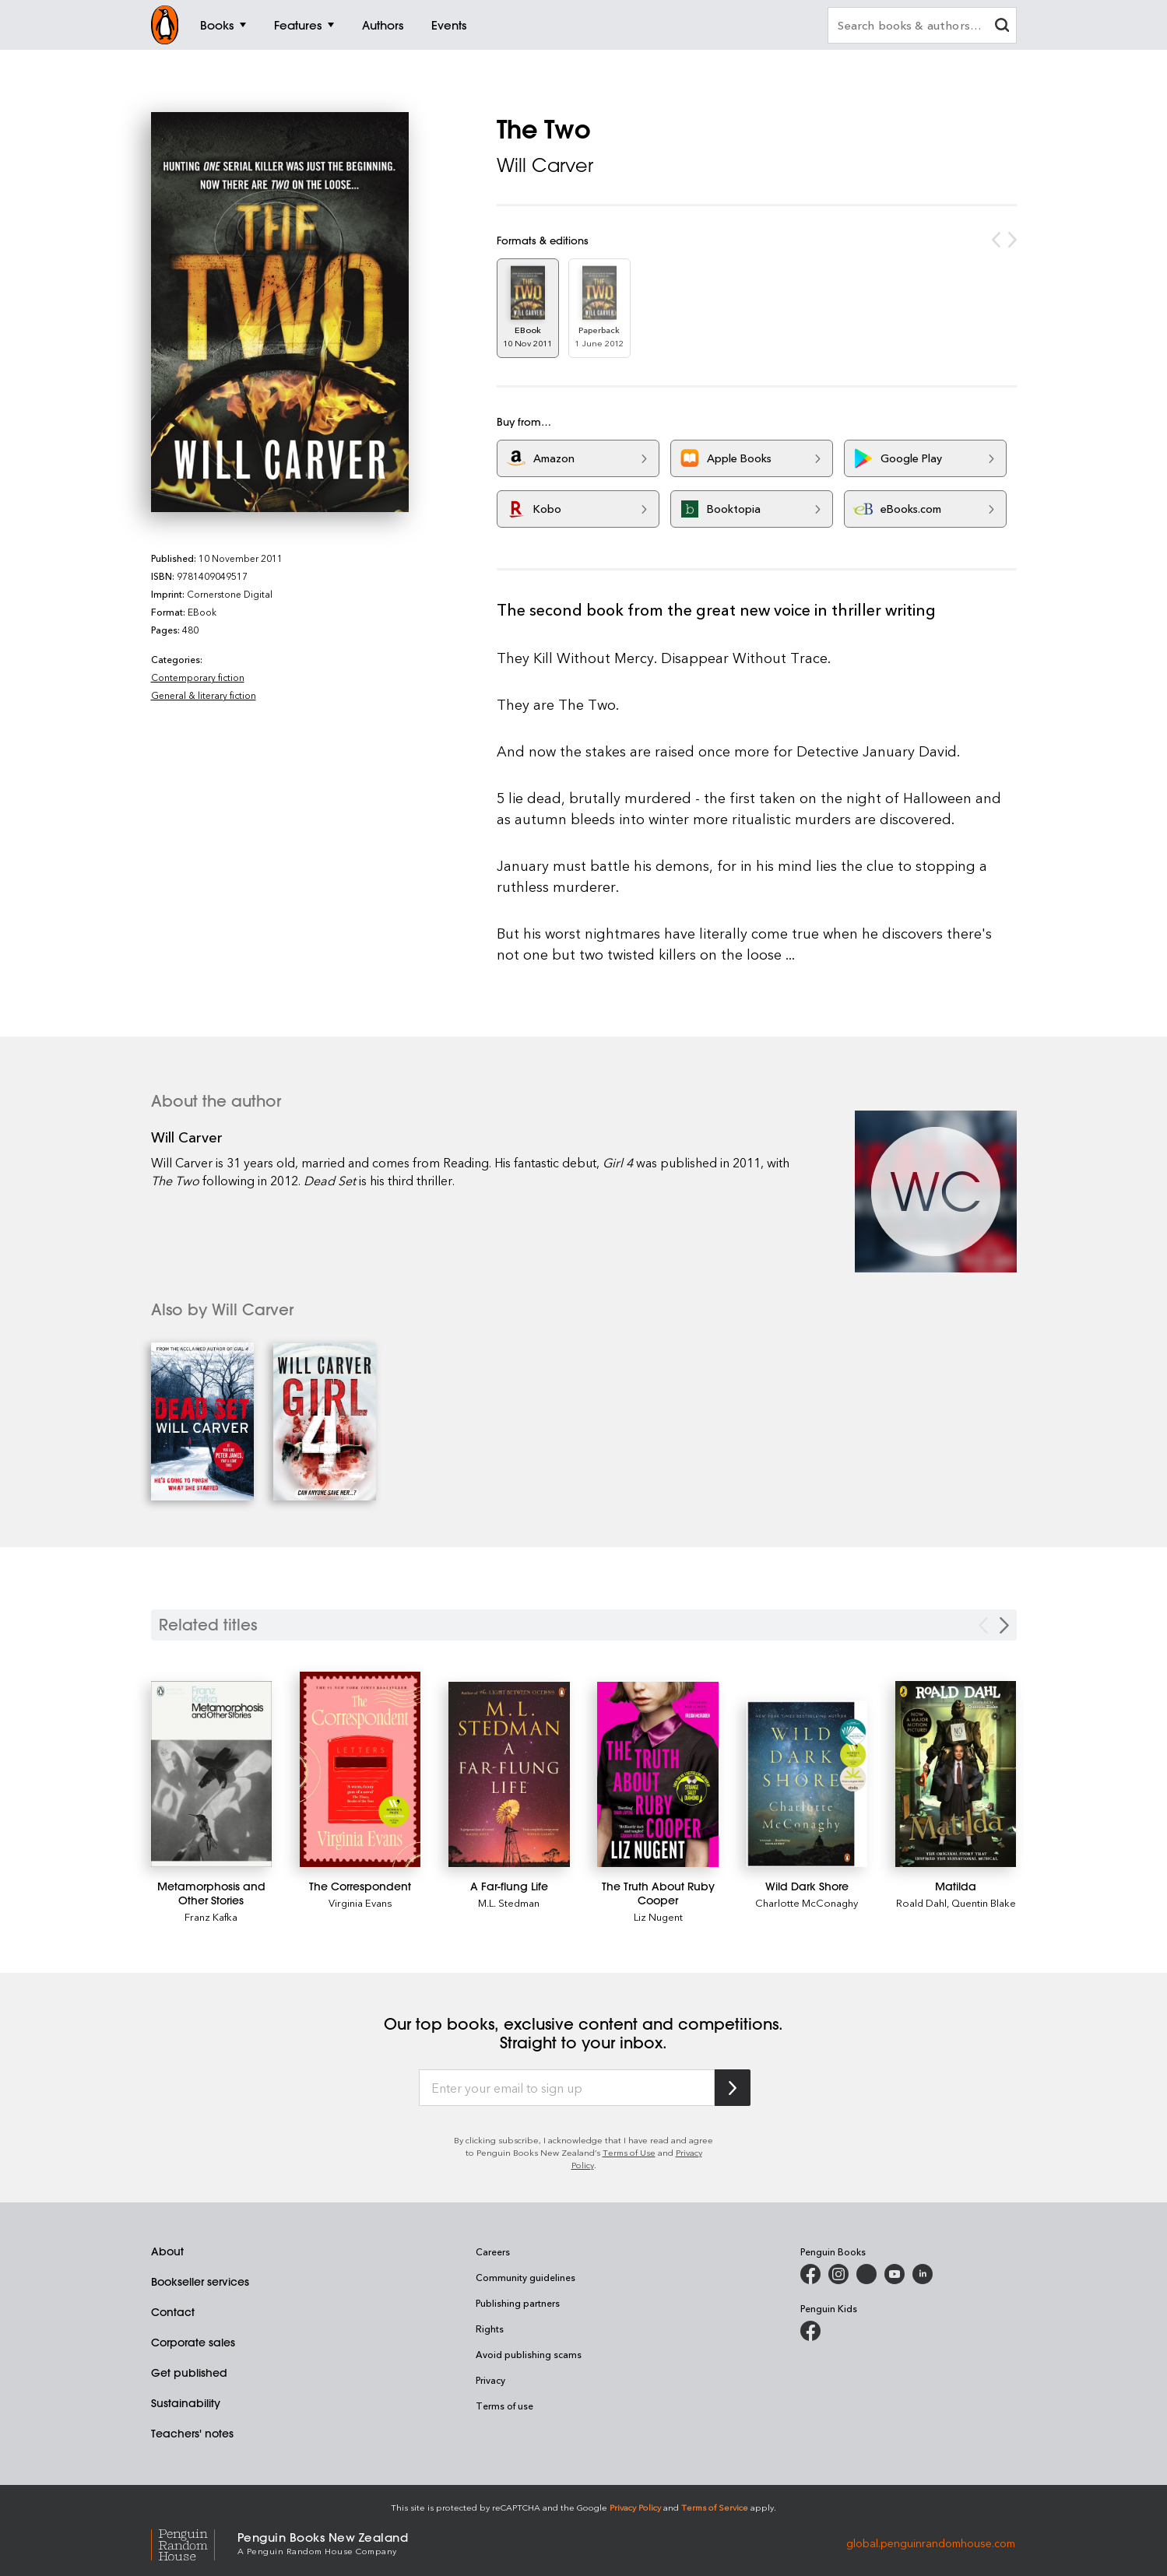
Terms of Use (629, 2152)
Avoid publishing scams (529, 2354)
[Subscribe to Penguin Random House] (732, 2087)
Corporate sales (193, 2343)
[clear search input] (1002, 27)
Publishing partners (518, 2303)
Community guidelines (525, 2277)
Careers (493, 2251)
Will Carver (545, 165)
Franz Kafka (211, 1916)
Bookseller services (200, 2282)
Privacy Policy (635, 2507)
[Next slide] (1004, 1625)
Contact (173, 2312)
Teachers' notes (192, 2434)
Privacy (490, 2380)
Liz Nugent (658, 1916)
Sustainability (185, 2403)
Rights (490, 2329)
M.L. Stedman (509, 1902)
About (167, 2251)
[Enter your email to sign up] (566, 2088)
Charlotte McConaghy (806, 1902)
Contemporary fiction (197, 677)
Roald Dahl (921, 1902)
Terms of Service (714, 2507)
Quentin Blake (983, 1902)
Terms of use (504, 2406)
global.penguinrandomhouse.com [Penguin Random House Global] (930, 2542)
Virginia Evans (360, 1902)
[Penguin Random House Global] (194, 2543)
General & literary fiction (203, 695)
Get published (189, 2373)
